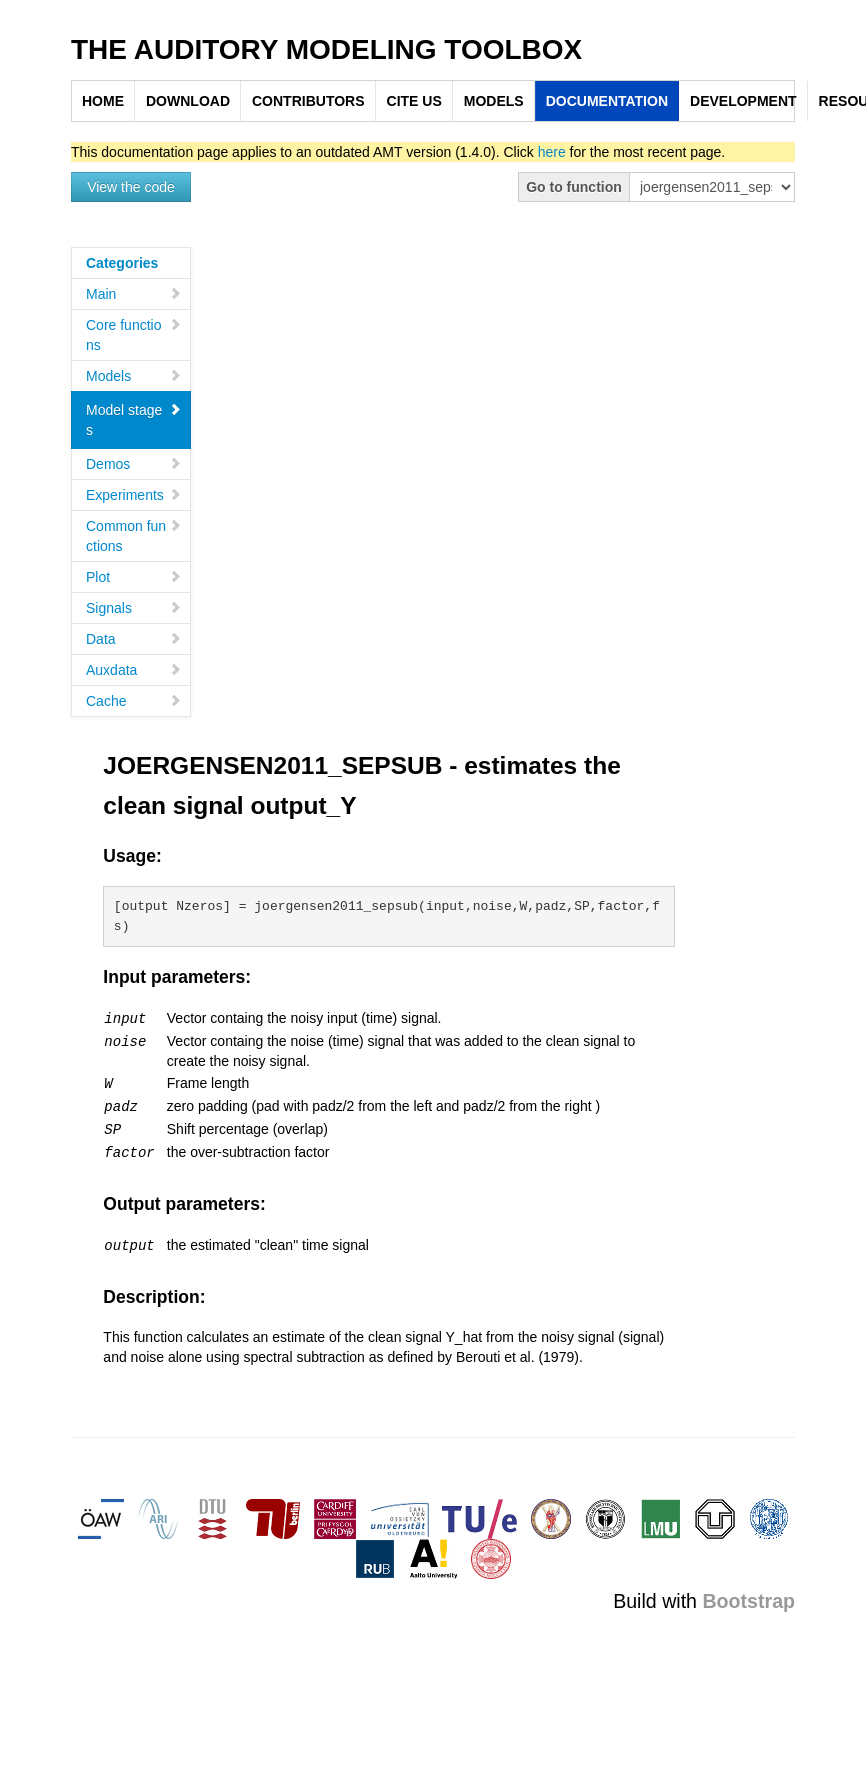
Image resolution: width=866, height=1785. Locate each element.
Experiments (134, 495)
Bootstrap (748, 1595)
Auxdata (134, 670)
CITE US (414, 101)
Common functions (134, 536)
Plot (134, 577)
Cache (134, 701)
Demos (134, 464)
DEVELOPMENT (743, 101)
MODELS (494, 101)
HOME (103, 101)
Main (134, 294)
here (552, 152)
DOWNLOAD (188, 101)
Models (134, 376)
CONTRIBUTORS (308, 101)
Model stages (134, 420)
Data (134, 639)
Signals (134, 608)
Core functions (134, 335)
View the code (131, 187)
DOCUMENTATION (607, 101)
